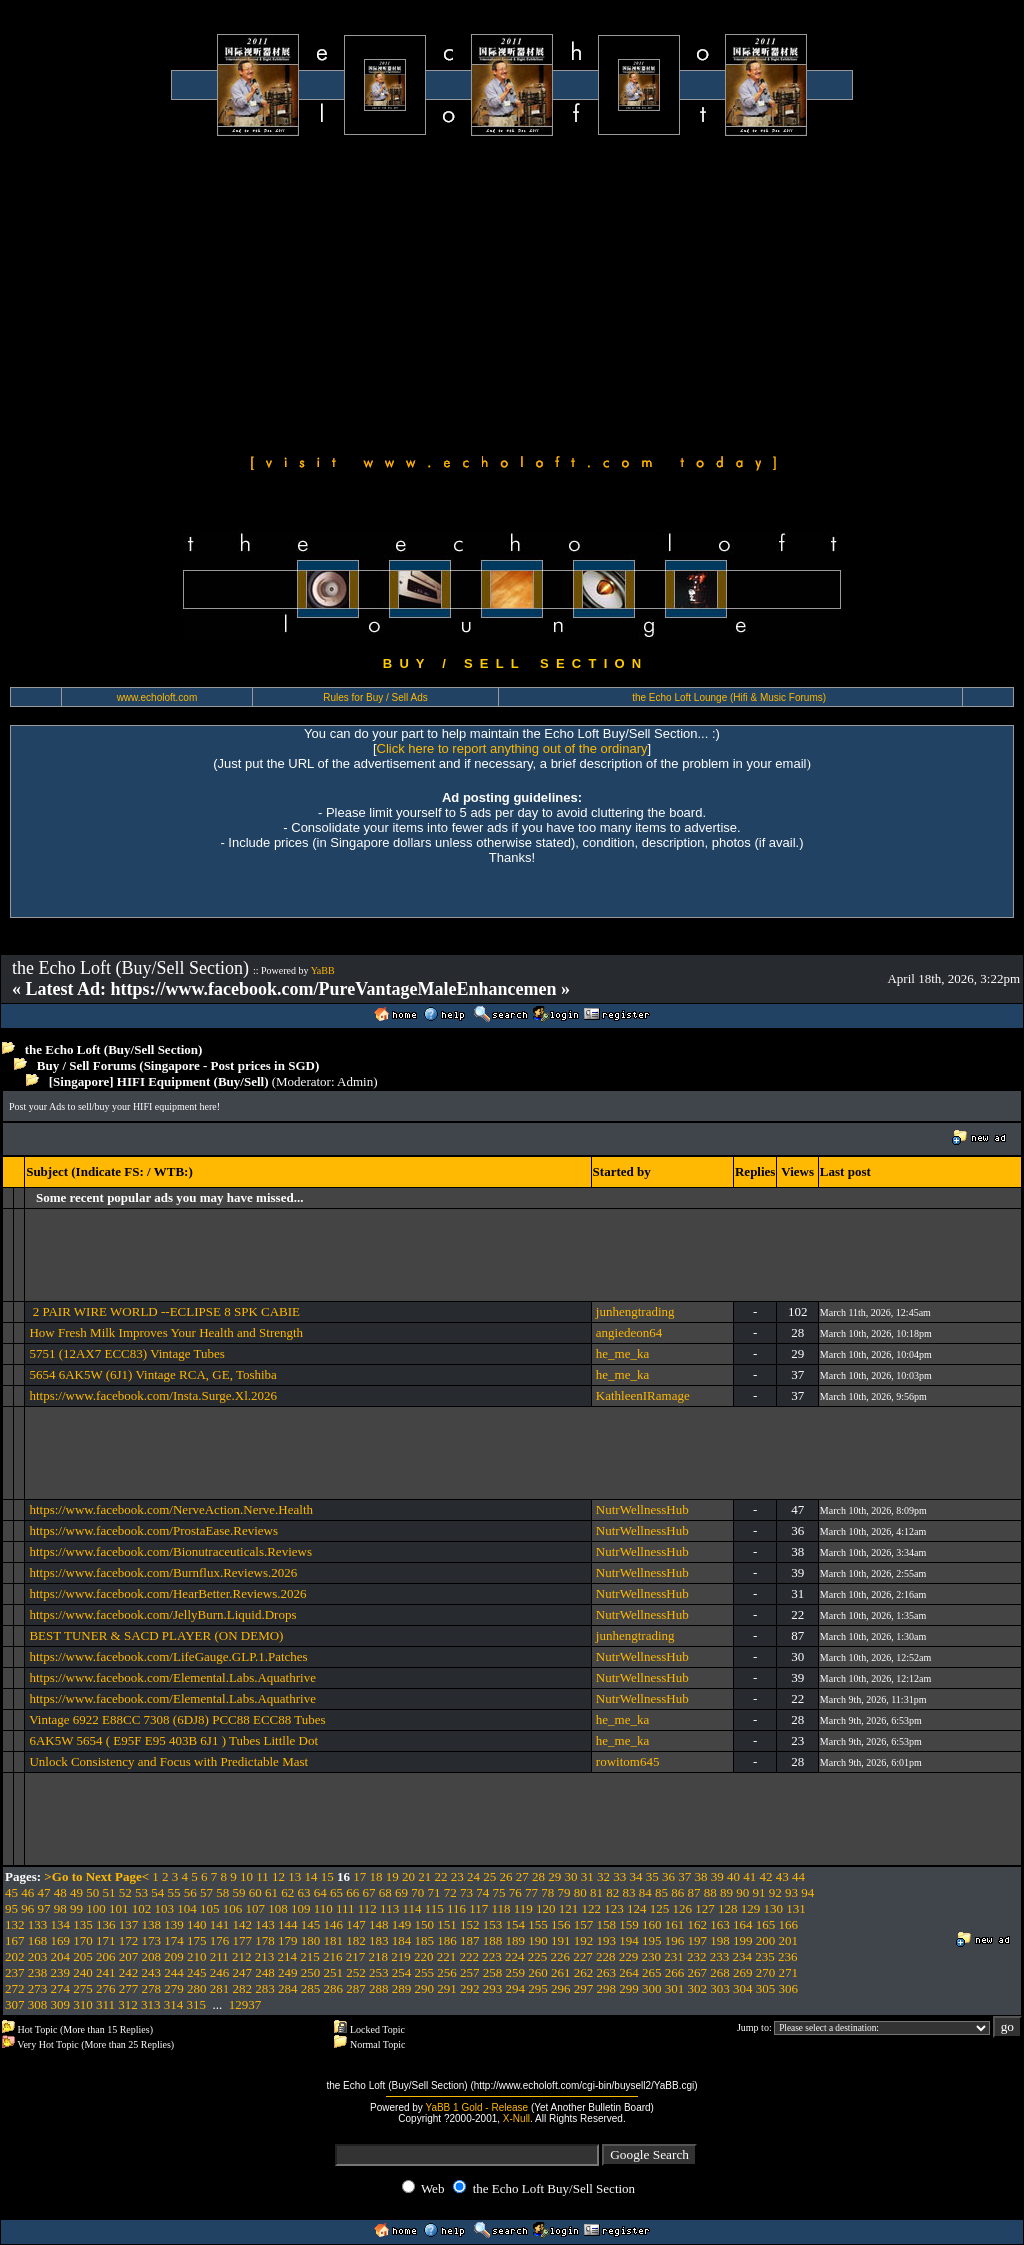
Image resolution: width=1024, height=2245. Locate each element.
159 (629, 1924)
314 (174, 2004)
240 (83, 1972)
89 (726, 1892)
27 (522, 1876)
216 (333, 1956)
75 (499, 1892)
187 (470, 1940)
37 (684, 1876)
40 (733, 1876)
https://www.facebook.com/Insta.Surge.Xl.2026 (153, 1395)
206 (106, 1956)
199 (743, 1940)
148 (379, 1924)
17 (359, 1876)
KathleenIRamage (643, 1395)
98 (60, 1908)
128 (728, 1908)
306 (789, 1988)
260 (538, 1972)
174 (174, 1940)
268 (720, 1972)
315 (197, 2004)
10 (246, 1876)
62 (287, 1892)
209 (174, 1956)
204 (61, 1956)
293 (493, 1988)
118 (501, 1908)
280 (197, 1988)
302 (698, 1988)
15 (327, 1876)
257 (470, 1972)
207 (129, 1956)
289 (402, 1988)
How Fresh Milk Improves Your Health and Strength (166, 1332)
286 (334, 1988)
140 (197, 1924)
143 (265, 1924)
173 (152, 1940)
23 (457, 1876)
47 (44, 1892)
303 (720, 1988)
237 (15, 1972)
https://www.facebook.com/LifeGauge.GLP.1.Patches (168, 1656)
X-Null (516, 2118)
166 (789, 1924)
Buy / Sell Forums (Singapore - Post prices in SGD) (178, 1065)
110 (323, 1908)
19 (392, 1876)
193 (607, 1940)
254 (402, 1972)
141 (220, 1924)
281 (220, 1988)
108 (278, 1908)
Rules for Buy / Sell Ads (375, 697)
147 (356, 1924)
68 (385, 1892)
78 (547, 1892)
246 (220, 1972)
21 (424, 1876)
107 (256, 1908)
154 (516, 1924)
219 (401, 1956)
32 (603, 1876)
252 (356, 1972)
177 (243, 1940)
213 (265, 1956)
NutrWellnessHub (642, 1509)
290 (425, 1988)
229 (629, 1956)
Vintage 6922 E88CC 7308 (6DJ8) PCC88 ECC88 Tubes (177, 1719)
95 (11, 1908)
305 (766, 1988)
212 (242, 1956)
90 (742, 1892)
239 (61, 1972)
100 (96, 1908)
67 (369, 1892)
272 (15, 1988)
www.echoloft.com (157, 697)
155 (538, 1924)
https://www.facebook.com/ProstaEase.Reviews (153, 1530)
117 (478, 1908)
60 (255, 1892)
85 (661, 1892)
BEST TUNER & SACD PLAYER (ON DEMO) (156, 1635)
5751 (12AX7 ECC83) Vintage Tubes (126, 1353)
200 (766, 1940)
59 (239, 1892)
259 (516, 1972)
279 (174, 1988)
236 (788, 1956)
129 (751, 1908)
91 (759, 1892)
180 (311, 1940)
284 (288, 1988)
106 (233, 1908)
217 (356, 1956)
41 (749, 1876)
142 (243, 1924)
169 (61, 1940)
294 (516, 1988)
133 (38, 1924)
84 (645, 1892)
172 (129, 1940)
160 (652, 1924)
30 (571, 1876)
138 (152, 1924)
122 (592, 1908)
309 (61, 2004)
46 (27, 1892)
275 (83, 1988)
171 (106, 1940)
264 (629, 1972)
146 (334, 1924)
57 (206, 1892)
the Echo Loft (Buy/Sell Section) (114, 1049)
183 (379, 1940)
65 (336, 1892)
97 (44, 1908)
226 (561, 1956)
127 (705, 1908)
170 (83, 1940)
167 (15, 1940)
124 (637, 1908)
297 (584, 1988)
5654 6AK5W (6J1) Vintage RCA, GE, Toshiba (152, 1374)
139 (174, 1924)
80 (580, 1892)
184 (402, 1940)
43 (782, 1876)
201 (789, 1940)
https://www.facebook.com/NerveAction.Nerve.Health (171, 1509)
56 (190, 1892)
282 (243, 1988)
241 (106, 1972)
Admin (355, 1081)
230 (652, 1956)
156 (561, 1924)
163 (720, 1924)
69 (401, 1892)
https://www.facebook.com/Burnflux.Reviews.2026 (163, 1572)
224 (515, 1956)
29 (554, 1876)
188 (493, 1940)
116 (456, 1908)
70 (417, 1892)
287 (356, 1988)
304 (743, 1988)
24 (473, 1876)
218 (379, 1956)
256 (447, 1972)
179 (288, 1940)
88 (710, 1892)
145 (311, 1924)
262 (584, 1972)
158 (607, 1924)
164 (743, 1924)
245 (197, 1972)
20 (408, 1876)
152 (470, 1924)
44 (798, 1876)
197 (698, 1940)
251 (334, 1972)
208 (152, 1956)
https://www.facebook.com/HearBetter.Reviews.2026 (167, 1593)
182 (356, 1940)
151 (447, 1924)
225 (538, 1956)
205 (83, 1956)
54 (157, 1892)
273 (38, 1988)
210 (197, 1956)
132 (15, 1924)
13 (294, 1876)
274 (61, 1988)
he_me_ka (622, 1353)
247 (243, 1972)
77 (531, 1892)
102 (142, 1908)
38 (701, 1876)
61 (271, 1892)
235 (765, 1956)
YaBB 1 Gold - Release (476, 2107)
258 (493, 1972)
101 (119, 1908)
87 (694, 1892)
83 (629, 1892)
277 (129, 1988)
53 (141, 1892)
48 (60, 1892)
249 (288, 1972)
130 (774, 1908)
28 (538, 1876)
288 (379, 1988)
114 (411, 1908)
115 (434, 1908)
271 (789, 1972)
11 (262, 1876)
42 (766, 1876)
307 (15, 2004)
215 (310, 1956)
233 (720, 1956)
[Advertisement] (512, 292)
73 (466, 1892)
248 (265, 1972)
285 (311, 1988)
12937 (245, 2004)
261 (561, 1972)
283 (265, 1988)
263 (607, 1972)
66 (352, 1892)
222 (470, 1956)
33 (619, 1876)
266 (675, 1972)
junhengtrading (635, 1311)
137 (129, 1924)
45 (11, 1892)
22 (441, 1876)
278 (152, 1988)
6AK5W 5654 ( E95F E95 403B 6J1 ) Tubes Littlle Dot (173, 1740)
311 (105, 2004)
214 (288, 1956)
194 (629, 1940)
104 (187, 1908)
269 (743, 1972)
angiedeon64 (629, 1332)
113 (389, 1908)
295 (538, 1988)
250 (311, 1972)
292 (470, 1988)
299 (629, 1988)
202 (15, 1956)
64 (320, 1892)
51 (109, 1892)
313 (151, 2004)
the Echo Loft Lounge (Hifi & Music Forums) (729, 697)
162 (698, 1924)
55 (174, 1892)
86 (677, 1892)
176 (220, 1940)
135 (83, 1924)
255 (425, 1972)
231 (674, 1956)
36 (668, 1876)
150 (425, 1924)
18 (376, 1876)
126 (683, 1908)
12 (278, 1876)
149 (402, 1924)
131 (796, 1908)
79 (564, 1892)
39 (717, 1876)
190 (538, 1940)
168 (38, 1940)
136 (106, 1924)
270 (766, 1972)
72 (450, 1892)
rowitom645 (628, 1761)
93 (791, 1892)
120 (546, 1908)
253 (379, 1972)
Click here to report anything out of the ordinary (512, 748)
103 (165, 1908)
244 (174, 1972)
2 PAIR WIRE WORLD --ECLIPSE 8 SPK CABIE (164, 1311)
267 (698, 1972)
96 (27, 1908)
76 (515, 1892)
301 (675, 1988)
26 (506, 1876)
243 (152, 1972)
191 (561, 1940)
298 (607, 1988)
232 (697, 1956)
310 (83, 2004)
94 (807, 1892)
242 (129, 1972)
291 (447, 1988)
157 (584, 1924)
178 (265, 1940)
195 (652, 1940)
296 (561, 1988)
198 (720, 1940)
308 (38, 2004)
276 (106, 1988)
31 (587, 1876)
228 (606, 1956)
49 (76, 1892)
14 (311, 1876)
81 (596, 1892)
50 (92, 1892)
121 (569, 1908)
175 (197, 1940)
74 (482, 1892)
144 (288, 1924)
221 (447, 1956)
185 (425, 1940)
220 (424, 1956)
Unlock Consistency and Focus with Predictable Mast (168, 1761)
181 (334, 1940)
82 (612, 1892)
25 (489, 1876)
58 (222, 1892)
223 (492, 1956)
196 (675, 1940)
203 (38, 1956)
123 (614, 1908)
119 (523, 1908)
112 (367, 1908)
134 (61, 1924)
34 (636, 1876)
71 (434, 1892)
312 (128, 2004)
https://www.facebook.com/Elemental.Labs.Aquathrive (172, 1677)
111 (345, 1908)
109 (301, 1908)
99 (76, 1908)
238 (38, 1972)
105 (210, 1908)
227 (583, 1956)
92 (775, 1892)
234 (743, 1956)
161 (675, 1924)
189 (516, 1940)
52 (125, 1892)
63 (304, 1892)
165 (766, 1924)
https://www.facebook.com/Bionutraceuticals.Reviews (170, 1551)
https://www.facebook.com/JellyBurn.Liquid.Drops (162, 1614)
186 (447, 1940)
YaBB (323, 970)
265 (652, 1972)
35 (652, 1876)
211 (219, 1956)
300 (652, 1988)
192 (584, 1940)
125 (660, 1908)
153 (493, 1924)
